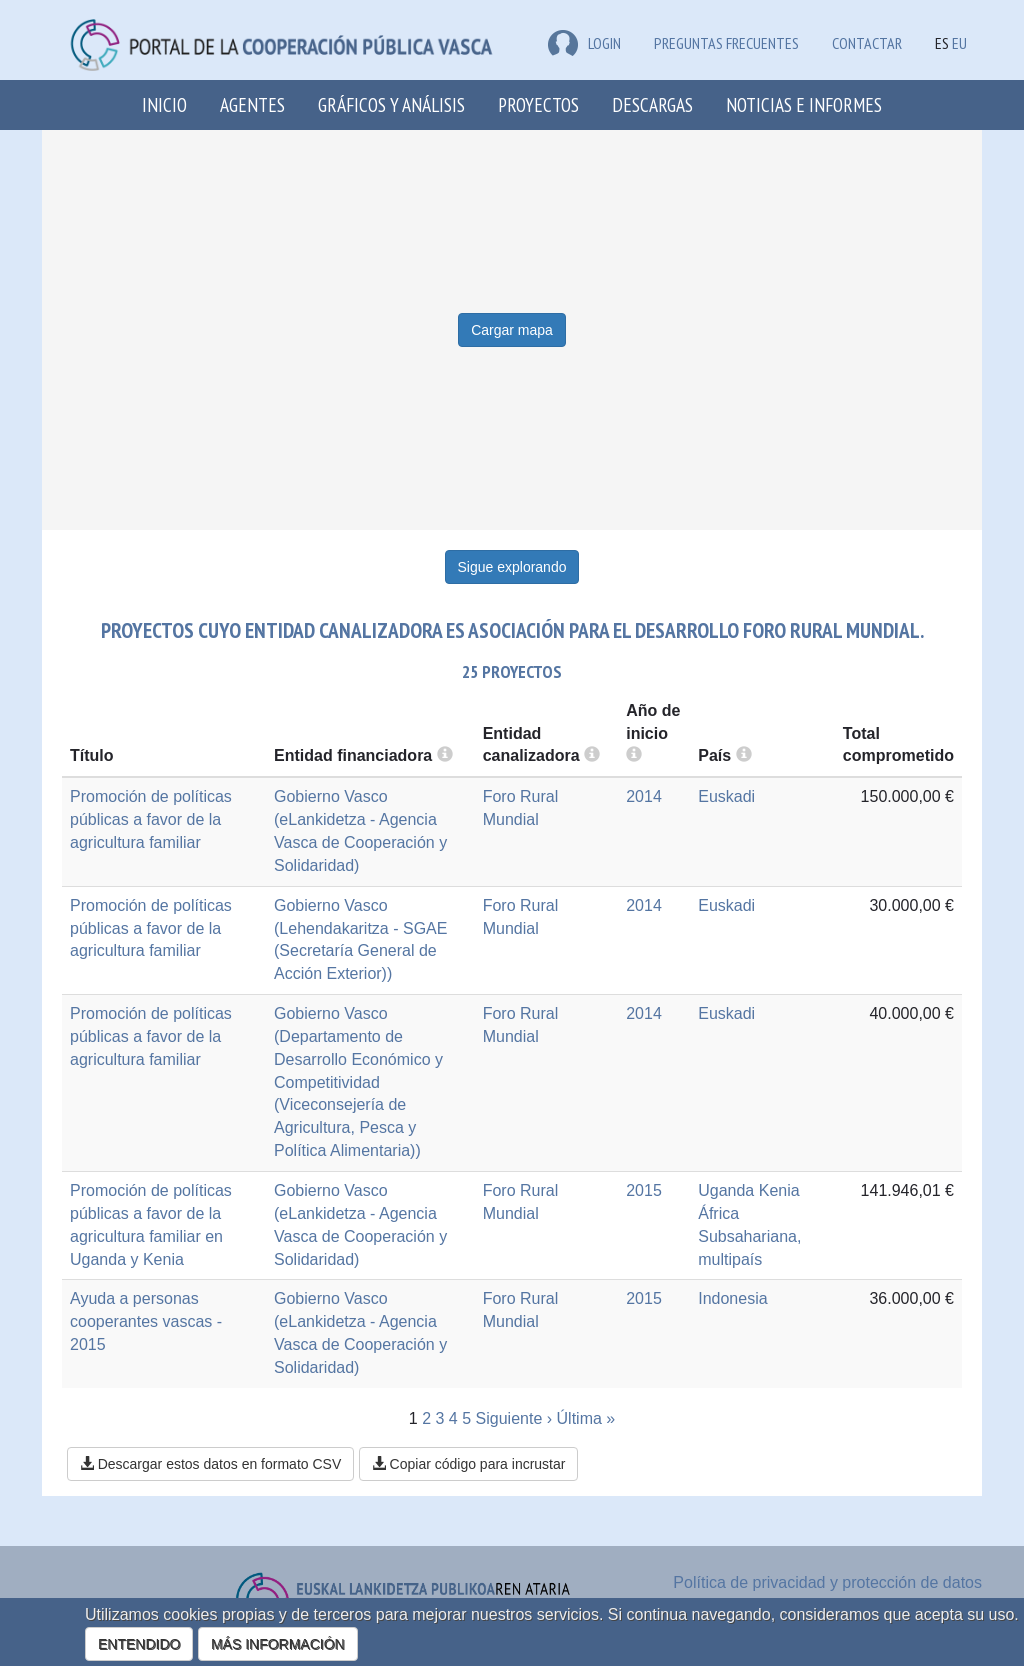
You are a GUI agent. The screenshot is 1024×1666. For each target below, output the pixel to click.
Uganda (726, 1190)
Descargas (652, 104)
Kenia (779, 1190)
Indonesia (732, 1298)
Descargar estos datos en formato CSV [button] (210, 1464)
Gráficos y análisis (391, 104)
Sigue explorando (512, 567)
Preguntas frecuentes (726, 43)
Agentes (252, 104)
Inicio (164, 104)
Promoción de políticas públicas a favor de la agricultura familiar (151, 819)
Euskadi (726, 796)
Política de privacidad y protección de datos (827, 1582)
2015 (644, 1190)
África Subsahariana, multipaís (749, 1236)
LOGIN (584, 43)
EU (959, 43)
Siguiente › (514, 1418)
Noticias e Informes (804, 104)
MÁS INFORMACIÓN (278, 1644)
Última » (586, 1418)
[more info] (634, 755)
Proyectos (538, 104)
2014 (644, 796)
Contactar (867, 43)
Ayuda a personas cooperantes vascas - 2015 (146, 1321)
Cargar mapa (512, 330)
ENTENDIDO (139, 1644)
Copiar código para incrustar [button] (469, 1464)
